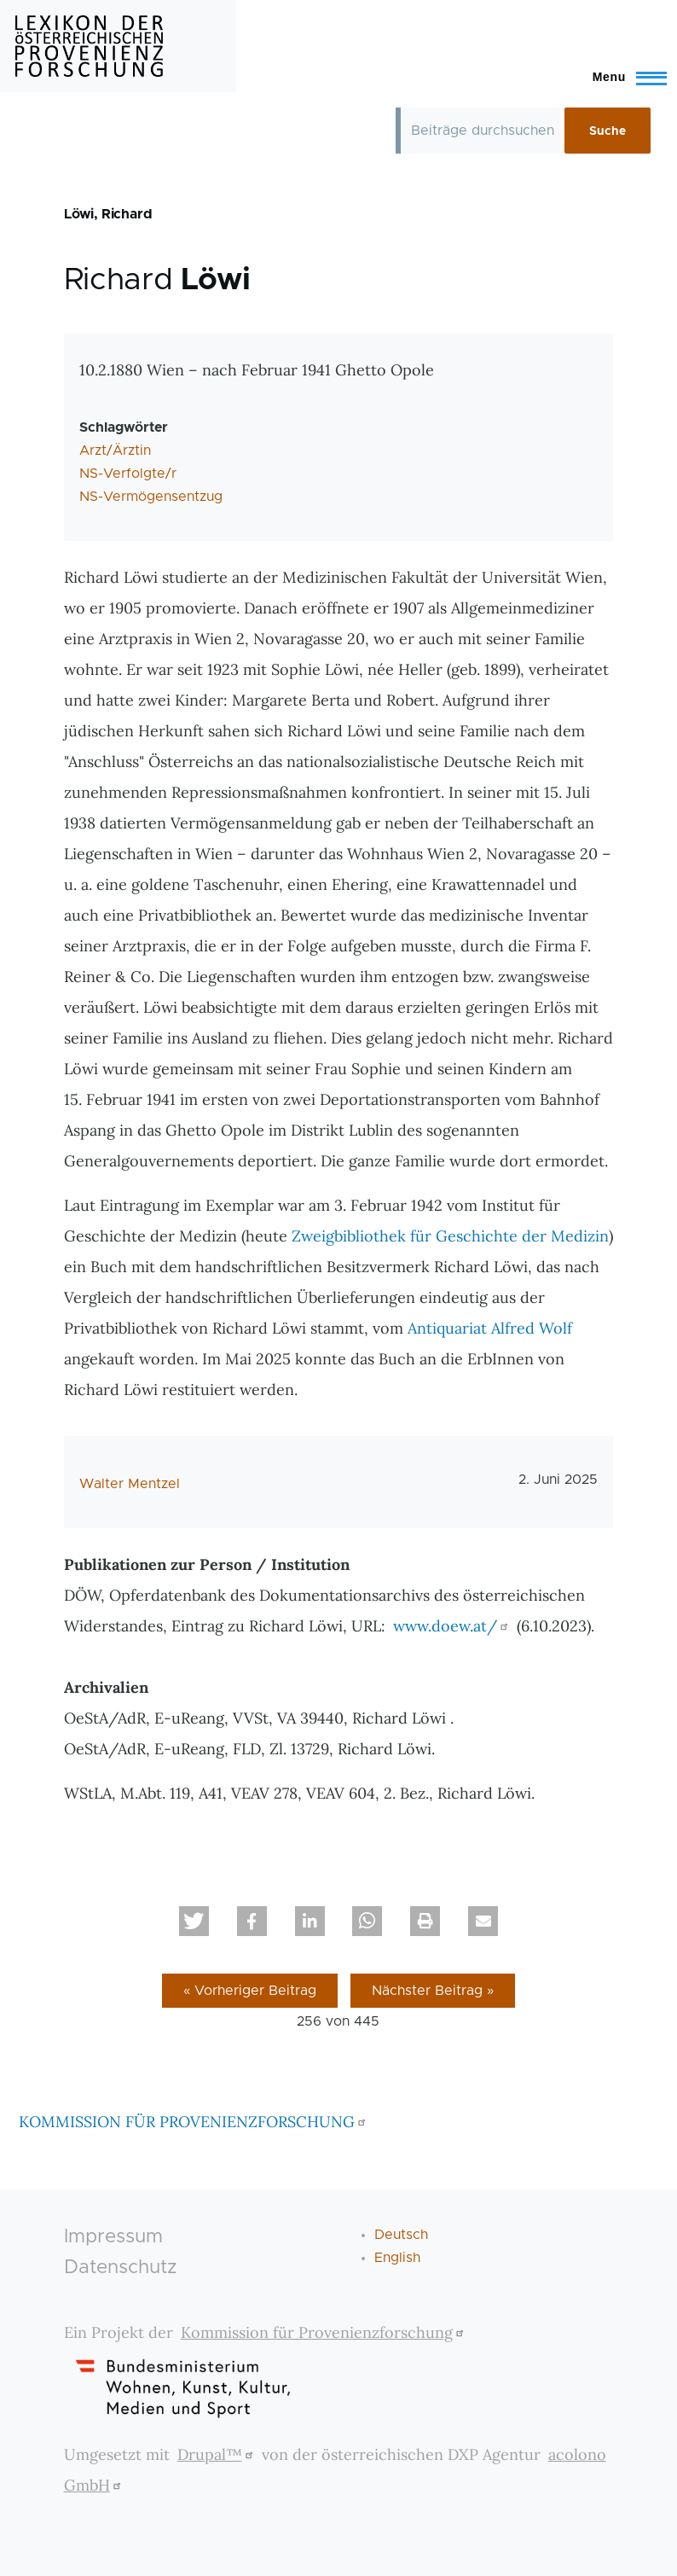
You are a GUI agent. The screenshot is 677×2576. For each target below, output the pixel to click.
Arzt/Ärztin (115, 450)
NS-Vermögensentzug (151, 496)
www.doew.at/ (452, 1626)
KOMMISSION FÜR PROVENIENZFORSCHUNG (194, 2121)
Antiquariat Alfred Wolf (490, 1328)
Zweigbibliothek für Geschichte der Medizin (450, 1236)
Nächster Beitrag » (433, 1990)
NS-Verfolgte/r (127, 473)
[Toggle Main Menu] (622, 76)
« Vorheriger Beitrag (249, 1990)
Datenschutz (120, 2267)
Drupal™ (217, 2454)
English (397, 2258)
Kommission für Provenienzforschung (324, 2332)
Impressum (113, 2237)
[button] (194, 1921)
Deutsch (401, 2235)
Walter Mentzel (129, 1484)
